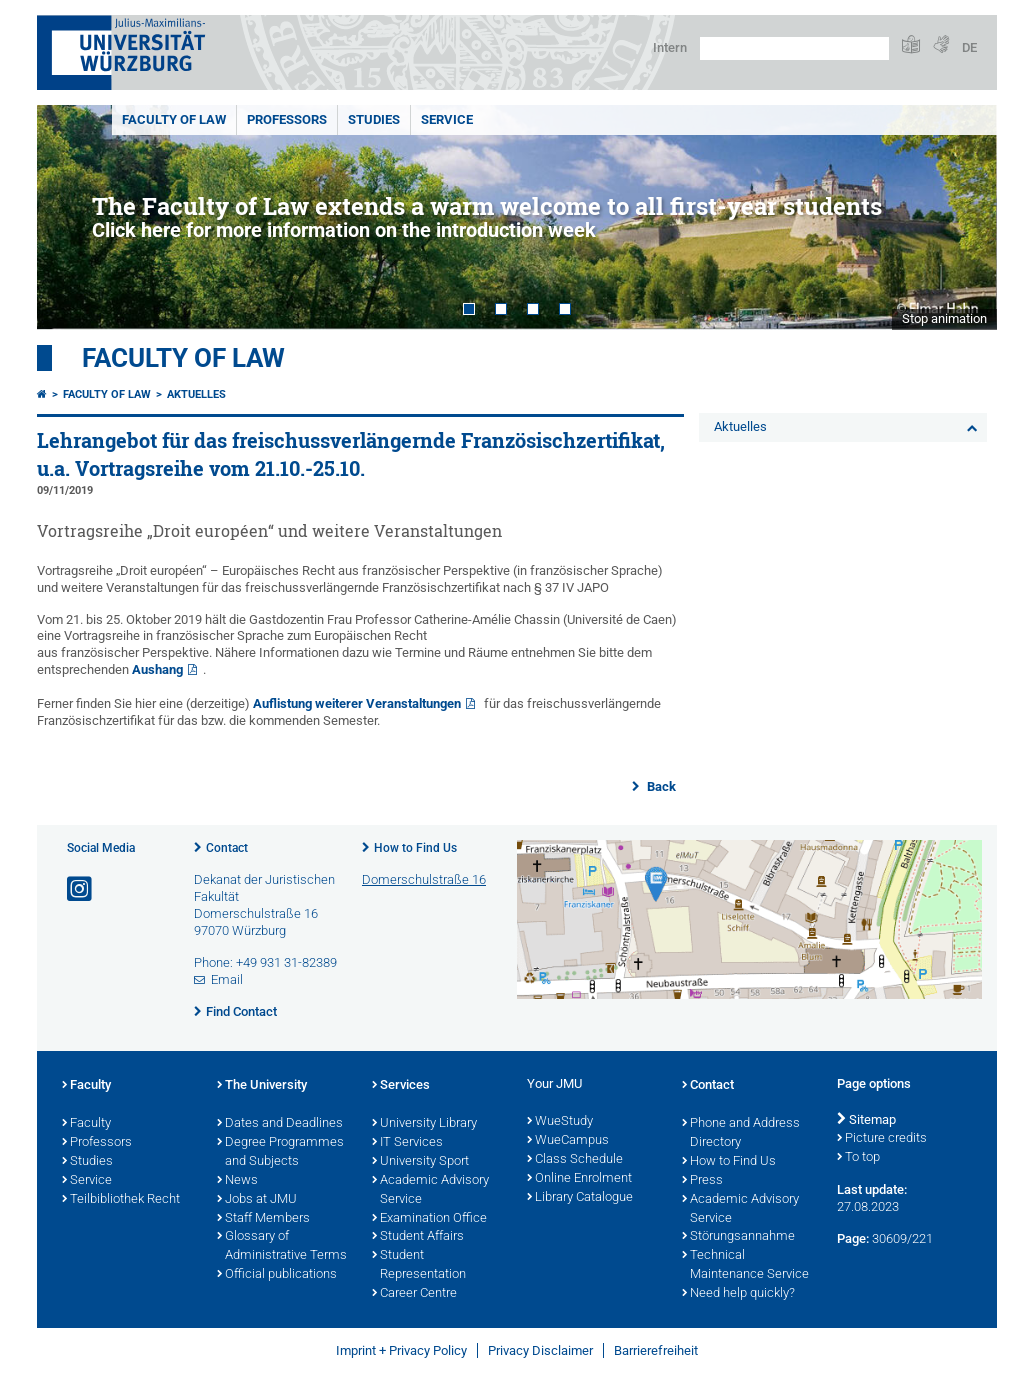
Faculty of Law (174, 119)
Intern (670, 47)
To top (858, 1158)
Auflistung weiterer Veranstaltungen (357, 703)
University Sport (420, 1162)
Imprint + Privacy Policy (401, 1350)
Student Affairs (418, 1237)
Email (227, 979)
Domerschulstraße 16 (424, 879)
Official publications (277, 1275)
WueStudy (560, 1122)
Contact (227, 848)
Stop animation (944, 318)
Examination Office (429, 1219)
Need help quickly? (738, 1294)
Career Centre (414, 1294)
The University (262, 1086)
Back (660, 786)
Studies (374, 119)
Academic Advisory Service (430, 1190)
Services (401, 1086)
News (237, 1181)
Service (447, 119)
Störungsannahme (738, 1237)
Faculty (86, 1086)
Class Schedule (575, 1160)
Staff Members (263, 1219)
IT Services (407, 1143)
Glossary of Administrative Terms (282, 1246)
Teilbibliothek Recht (121, 1200)
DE (969, 47)
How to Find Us (415, 848)
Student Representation (419, 1265)
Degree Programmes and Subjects (280, 1152)
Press (702, 1181)
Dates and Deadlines (280, 1124)
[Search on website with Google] (794, 48)
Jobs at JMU (257, 1200)
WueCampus (568, 1141)
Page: (853, 1238)
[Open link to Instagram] (81, 889)
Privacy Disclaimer (540, 1350)
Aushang (157, 669)
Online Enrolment (579, 1179)
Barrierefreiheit (656, 1350)
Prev (72, 217)
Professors (287, 119)
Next (962, 217)
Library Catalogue (580, 1198)
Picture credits (882, 1139)
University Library (424, 1124)
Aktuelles (196, 394)
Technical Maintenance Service (745, 1265)
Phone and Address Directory (741, 1133)
